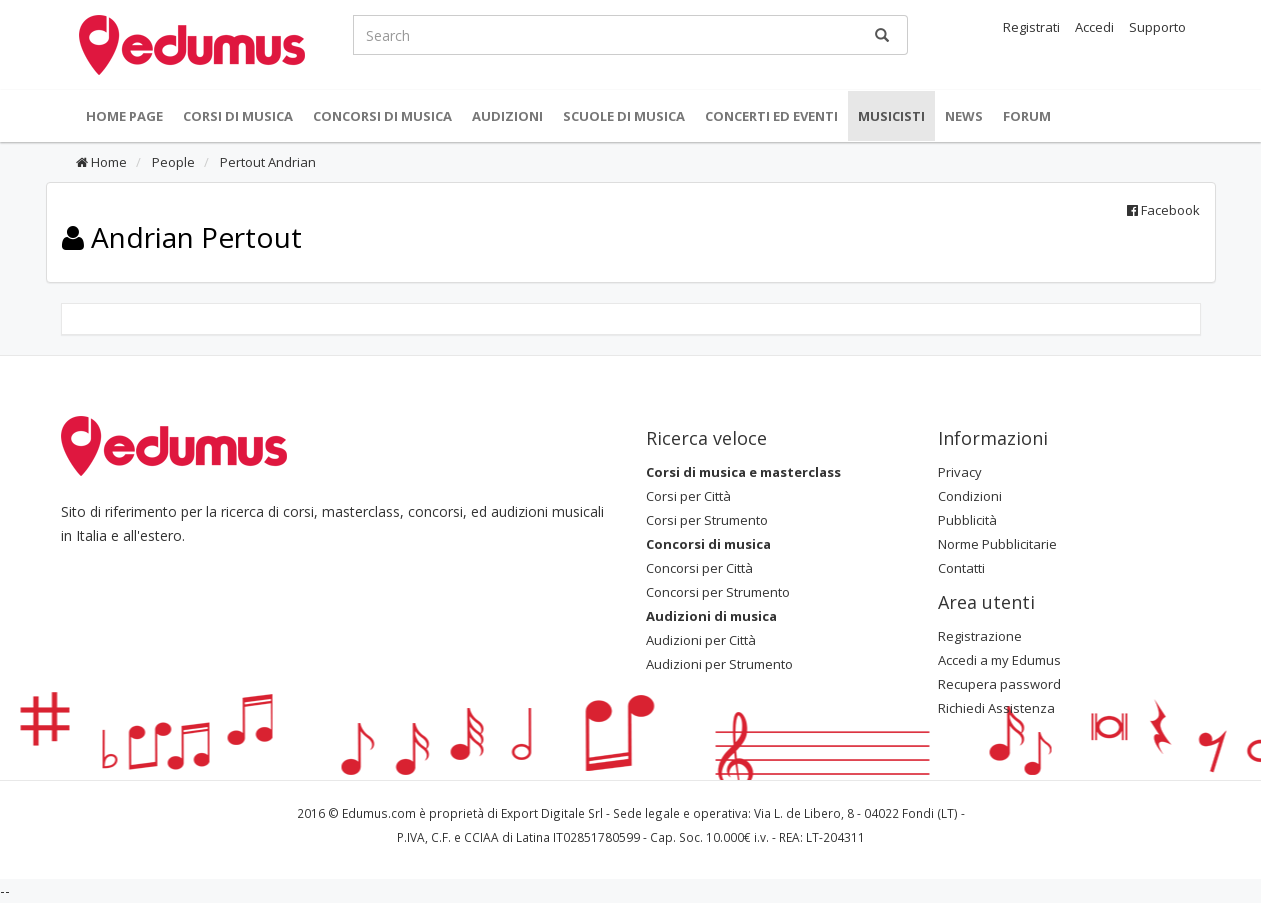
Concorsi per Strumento (718, 592)
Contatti (961, 568)
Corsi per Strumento (707, 520)
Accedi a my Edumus (999, 660)
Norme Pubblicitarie (997, 544)
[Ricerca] (882, 35)
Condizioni (970, 496)
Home (101, 162)
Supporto (1157, 27)
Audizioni (507, 116)
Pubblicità (967, 520)
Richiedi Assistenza (996, 708)
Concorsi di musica (382, 116)
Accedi (1094, 27)
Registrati (1031, 27)
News (964, 116)
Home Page (124, 116)
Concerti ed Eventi (771, 116)
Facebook (1163, 210)
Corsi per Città (688, 496)
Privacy (960, 472)
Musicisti (891, 116)
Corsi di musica (238, 116)
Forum (1027, 116)
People (172, 162)
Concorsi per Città (699, 568)
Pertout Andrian (266, 162)
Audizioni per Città (701, 640)
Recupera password (999, 684)
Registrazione (980, 636)
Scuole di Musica (624, 116)
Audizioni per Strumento (719, 664)
